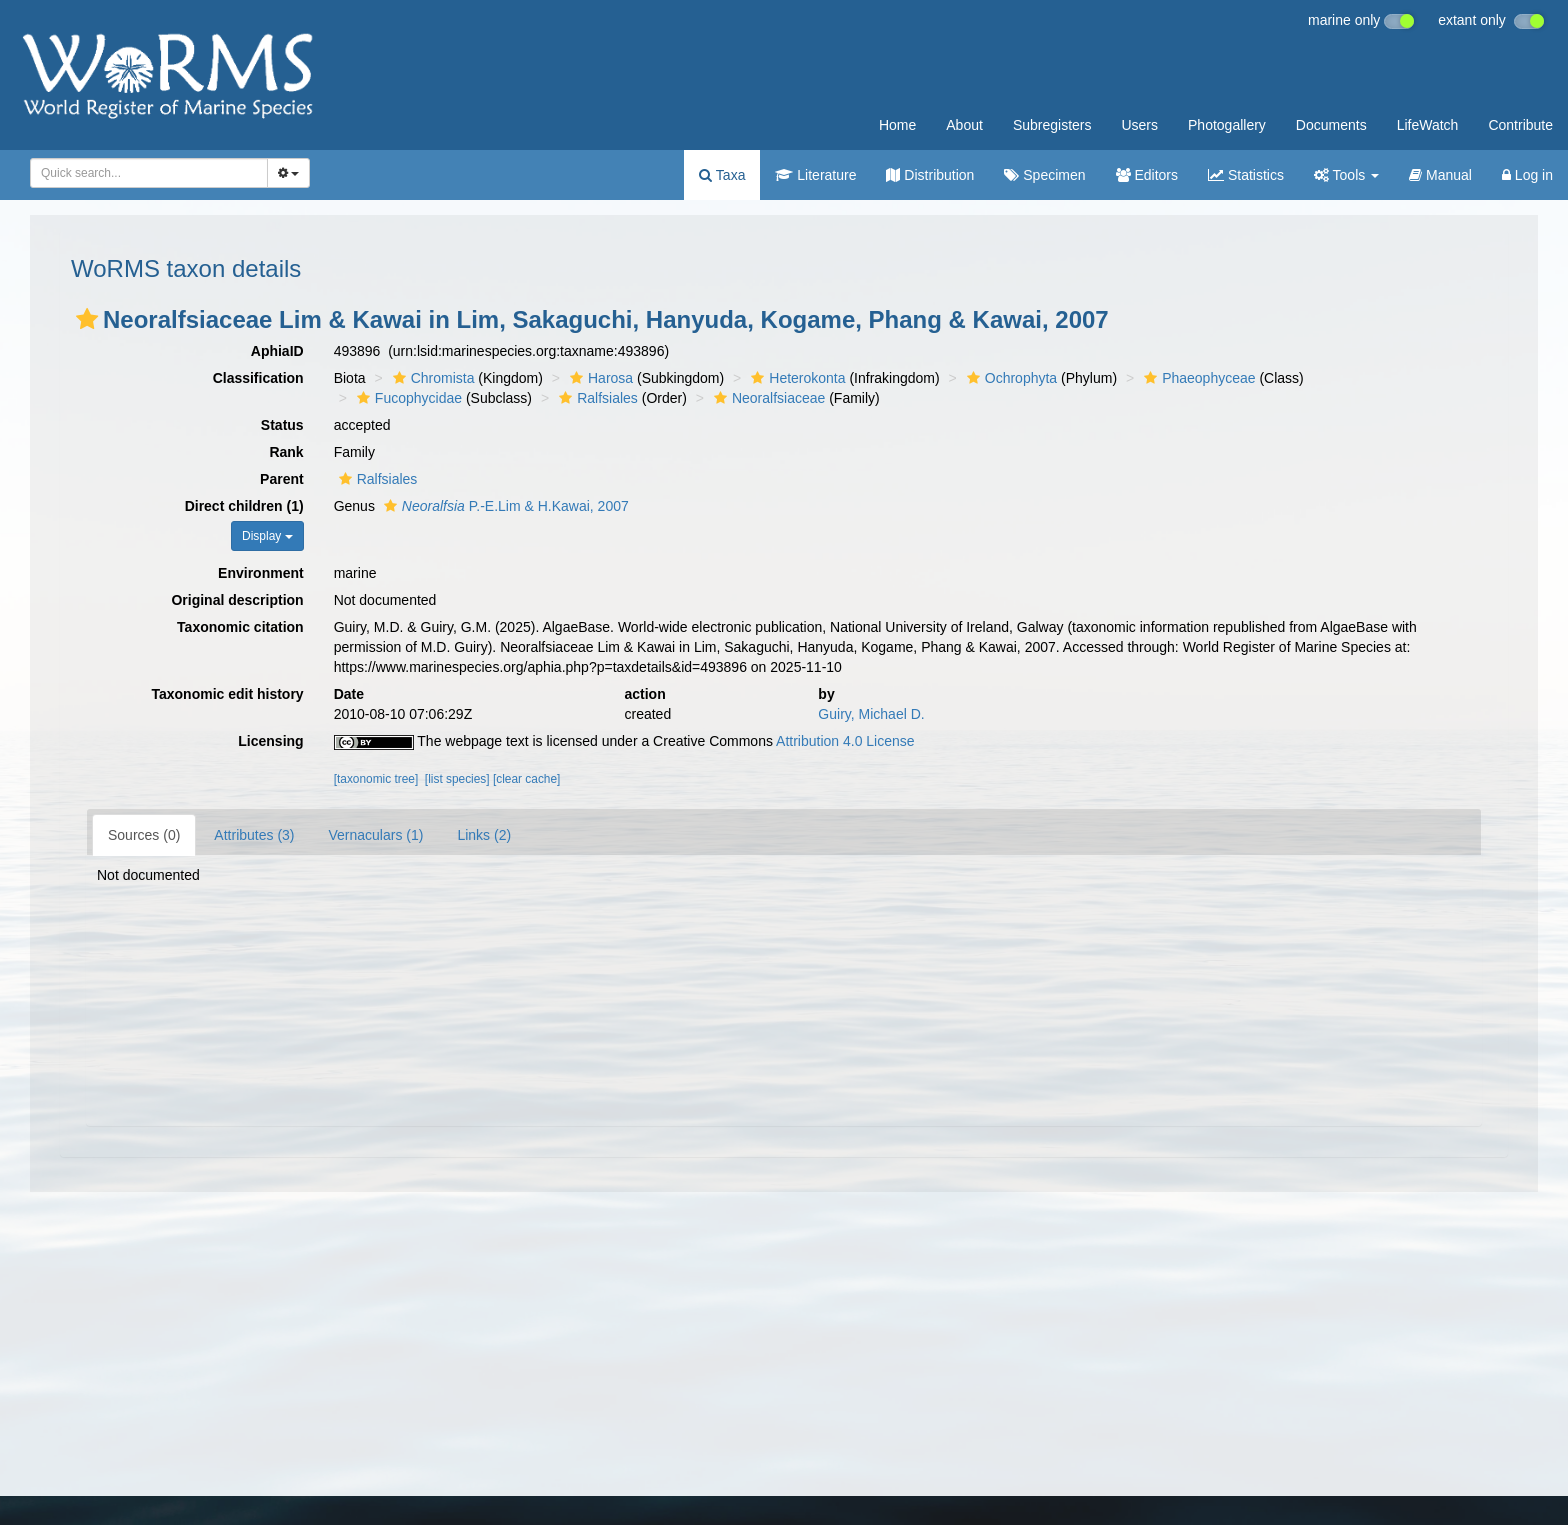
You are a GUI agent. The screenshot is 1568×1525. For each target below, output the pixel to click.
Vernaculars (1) (376, 835)
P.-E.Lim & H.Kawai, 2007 (504, 506)
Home (897, 125)
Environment (261, 573)
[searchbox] (143, 173)
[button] (87, 319)
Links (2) (484, 835)
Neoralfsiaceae (767, 398)
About (964, 125)
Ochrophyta (1009, 378)
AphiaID (277, 351)
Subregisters (1052, 125)
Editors (1147, 175)
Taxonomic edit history (227, 694)
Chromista (431, 378)
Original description (237, 600)
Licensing (270, 741)
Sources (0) (144, 835)
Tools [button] (1346, 175)
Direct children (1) (244, 506)
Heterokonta (795, 378)
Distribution (930, 175)
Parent (282, 479)
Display (267, 536)
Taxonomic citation (240, 627)
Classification (258, 378)
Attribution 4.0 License (845, 741)
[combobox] (149, 173)
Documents (1331, 125)
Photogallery (1227, 125)
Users (1139, 125)
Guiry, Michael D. (871, 714)
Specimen (1044, 175)
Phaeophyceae (1197, 378)
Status (282, 425)
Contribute (1520, 125)
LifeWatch (1428, 125)
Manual (1440, 175)
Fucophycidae (407, 398)
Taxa (722, 175)
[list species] (457, 779)
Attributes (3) (254, 835)
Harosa (599, 378)
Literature (815, 175)
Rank (286, 452)
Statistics (1246, 175)
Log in (1527, 175)
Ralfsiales (596, 398)
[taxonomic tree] (376, 779)
